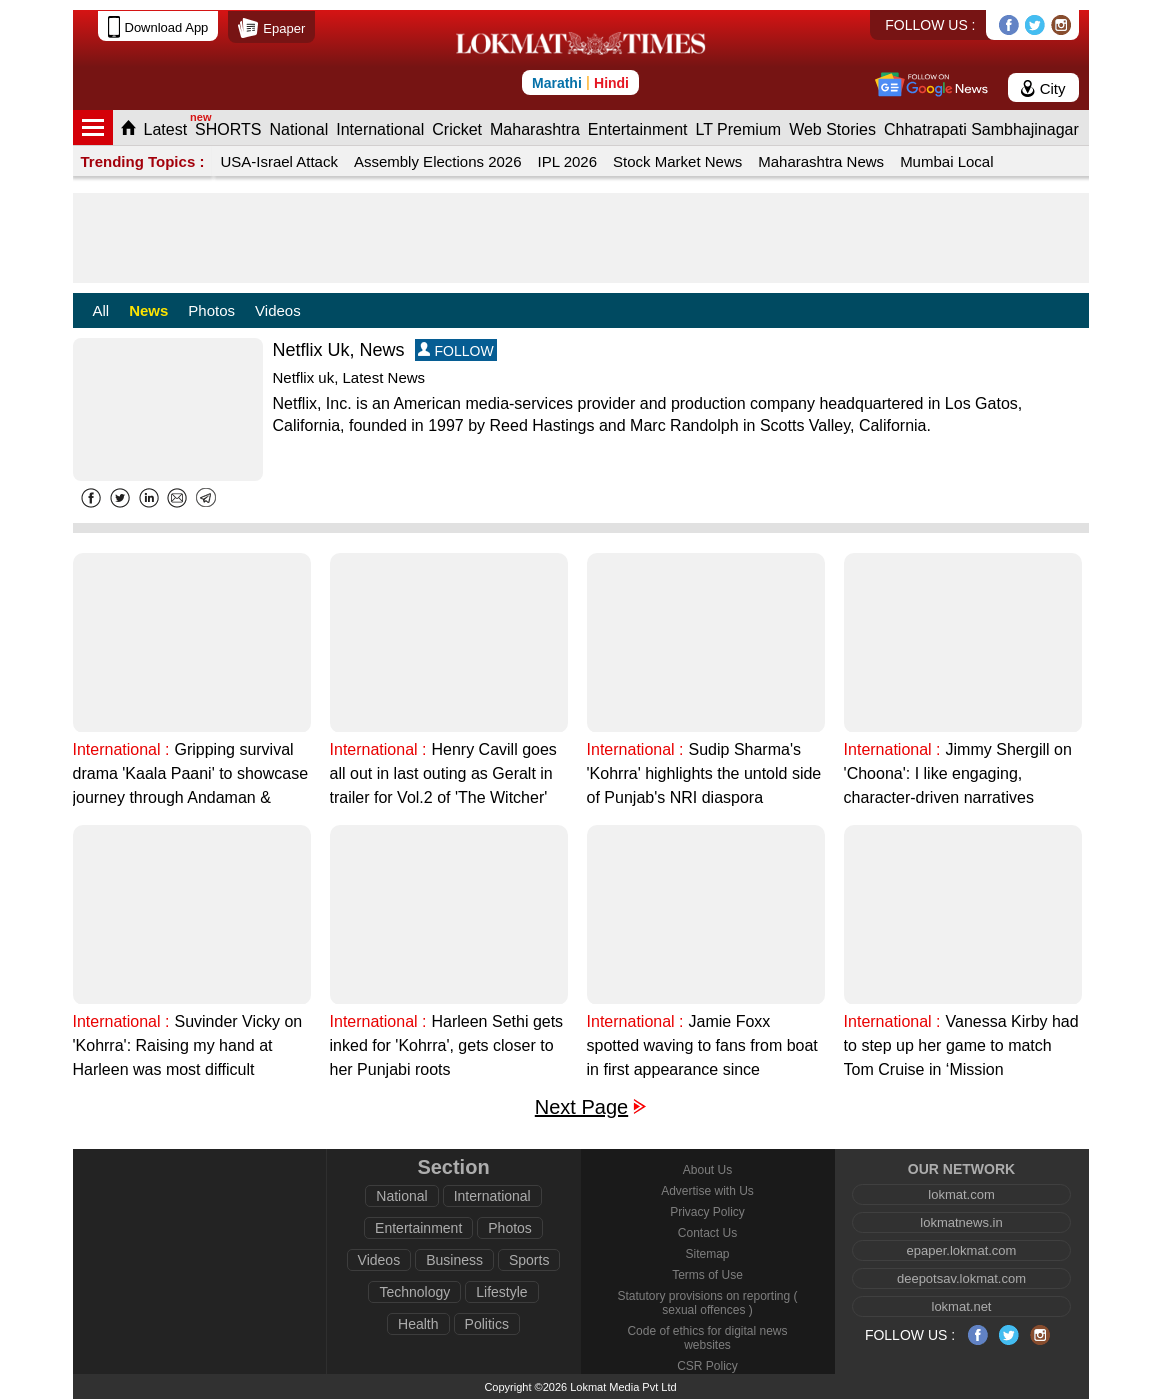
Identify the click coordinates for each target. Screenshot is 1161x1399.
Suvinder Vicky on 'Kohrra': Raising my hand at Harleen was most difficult (188, 1045)
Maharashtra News (821, 161)
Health (418, 1324)
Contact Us (707, 1233)
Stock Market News (677, 161)
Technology (414, 1292)
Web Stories (832, 129)
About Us (707, 1170)
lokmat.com (961, 1194)
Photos (211, 310)
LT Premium (738, 129)
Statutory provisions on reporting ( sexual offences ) (707, 1303)
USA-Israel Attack (279, 161)
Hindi (611, 83)
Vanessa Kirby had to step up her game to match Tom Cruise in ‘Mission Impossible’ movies (961, 1047)
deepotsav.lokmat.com (961, 1278)
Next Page (581, 1107)
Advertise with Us (707, 1191)
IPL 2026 (568, 161)
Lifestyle (501, 1292)
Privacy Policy (707, 1212)
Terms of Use (707, 1275)
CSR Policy (707, 1366)
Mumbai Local (946, 161)
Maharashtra (535, 129)
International (380, 129)
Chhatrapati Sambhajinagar (981, 129)
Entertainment (638, 129)
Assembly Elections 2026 (438, 161)
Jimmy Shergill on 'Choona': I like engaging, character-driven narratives (958, 773)
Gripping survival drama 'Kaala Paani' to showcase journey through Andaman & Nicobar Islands (191, 775)
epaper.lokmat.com (962, 1250)
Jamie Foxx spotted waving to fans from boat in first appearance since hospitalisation (702, 1047)
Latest (166, 129)
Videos (278, 310)
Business (454, 1260)
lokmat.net (962, 1306)
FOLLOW (456, 350)
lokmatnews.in (961, 1222)
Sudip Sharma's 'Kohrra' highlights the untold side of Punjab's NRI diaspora (704, 773)
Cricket (457, 129)
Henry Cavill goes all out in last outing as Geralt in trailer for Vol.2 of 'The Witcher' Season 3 (443, 775)
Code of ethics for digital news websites (707, 1338)
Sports (529, 1260)
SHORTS (228, 129)
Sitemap (707, 1254)
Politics (487, 1324)
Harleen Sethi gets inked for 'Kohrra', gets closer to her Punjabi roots (447, 1045)
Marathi (557, 83)
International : (121, 749)
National (298, 129)
